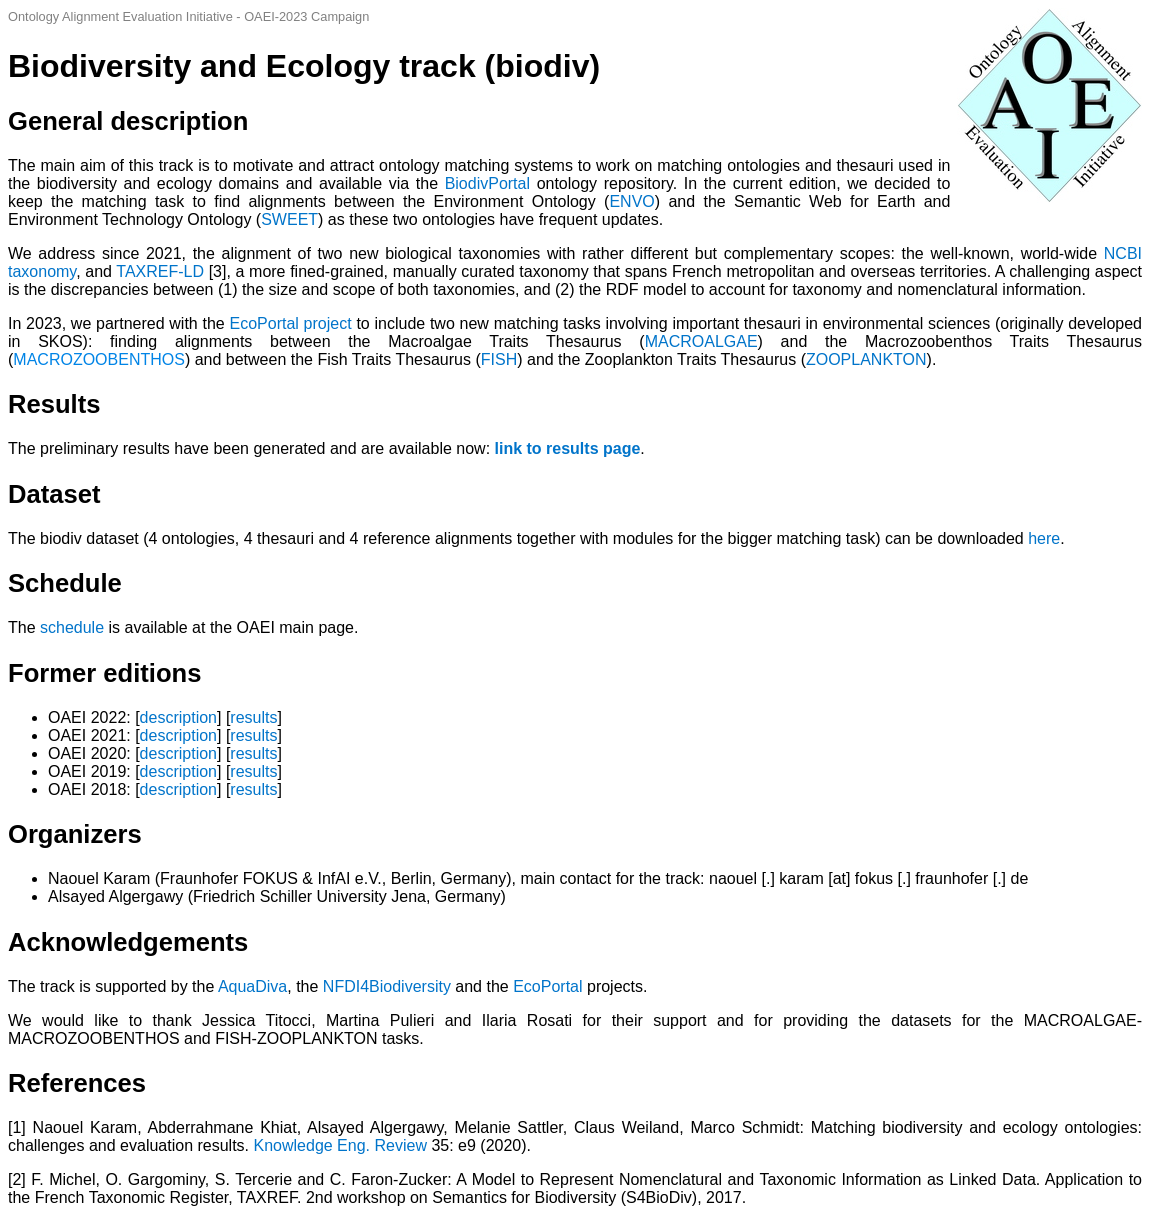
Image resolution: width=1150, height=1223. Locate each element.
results (253, 717)
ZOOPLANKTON (866, 359)
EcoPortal (547, 986)
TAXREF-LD (160, 271)
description (178, 717)
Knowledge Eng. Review (343, 1145)
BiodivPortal (487, 183)
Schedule (65, 583)
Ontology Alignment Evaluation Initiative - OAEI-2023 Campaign (188, 16)
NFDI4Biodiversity (387, 986)
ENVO (631, 201)
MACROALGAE (701, 341)
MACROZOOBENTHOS (99, 359)
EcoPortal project (291, 323)
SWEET (289, 219)
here (1044, 538)
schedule (72, 627)
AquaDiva (252, 986)
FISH (499, 359)
